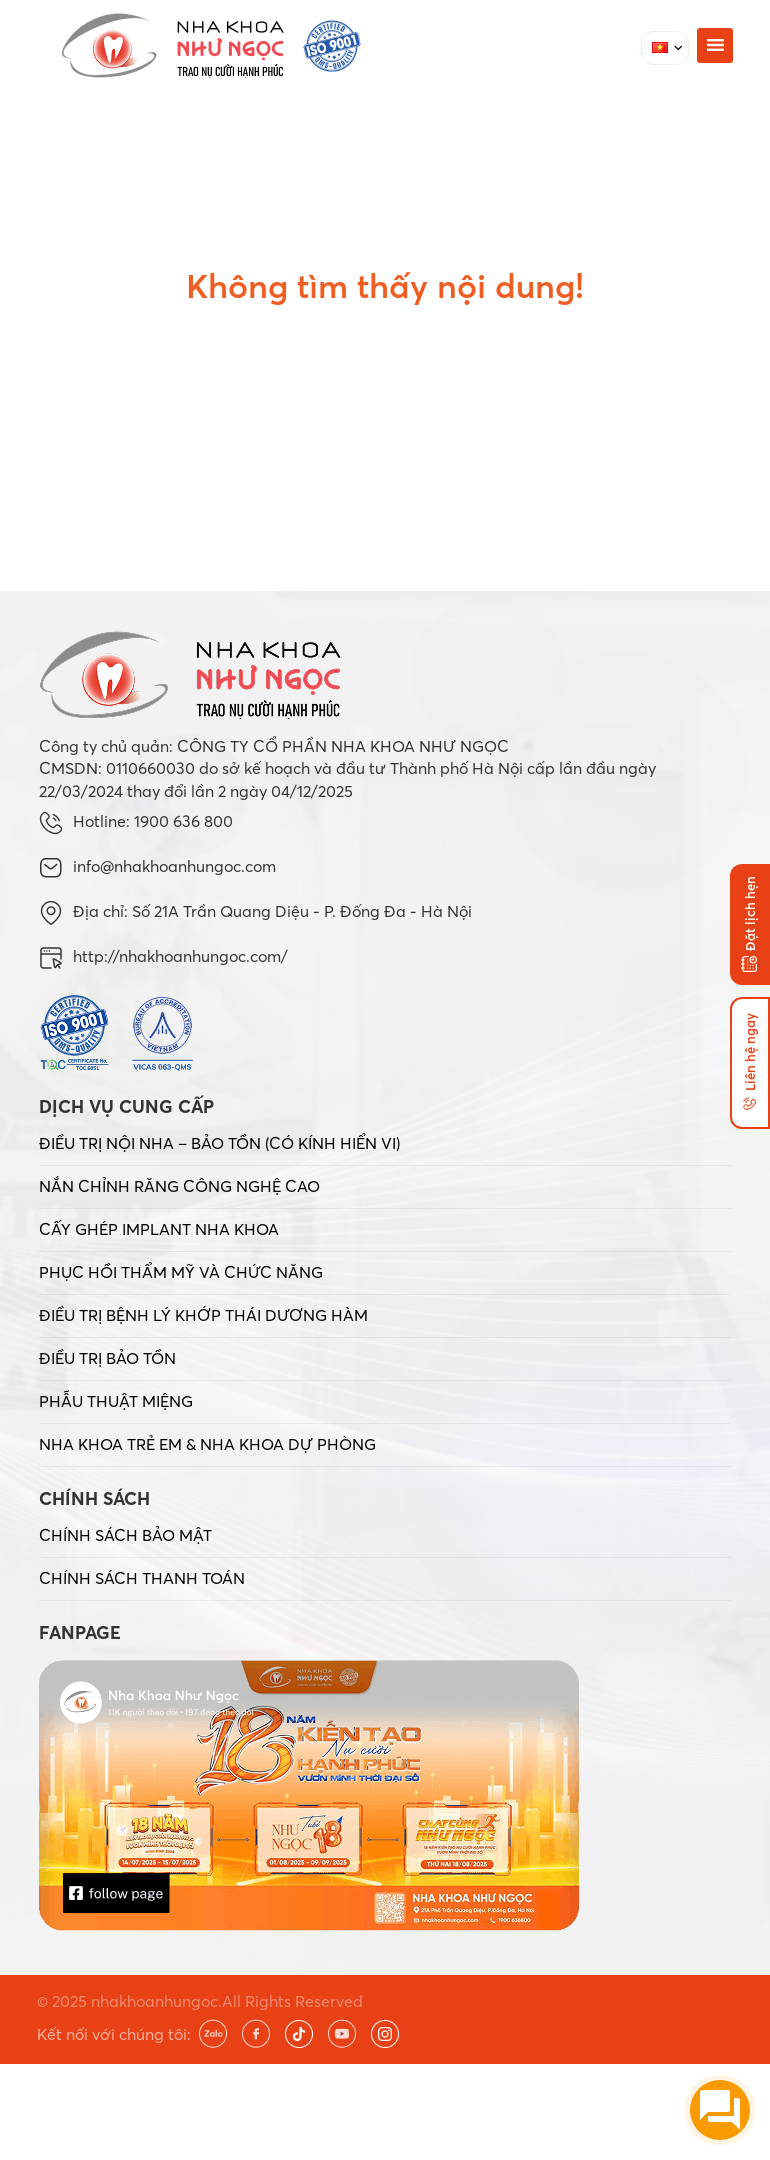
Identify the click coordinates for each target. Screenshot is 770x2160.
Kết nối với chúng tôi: (114, 2034)
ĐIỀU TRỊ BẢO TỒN (107, 1358)
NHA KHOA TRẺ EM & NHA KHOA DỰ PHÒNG (207, 1444)
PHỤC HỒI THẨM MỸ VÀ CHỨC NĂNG (181, 1272)
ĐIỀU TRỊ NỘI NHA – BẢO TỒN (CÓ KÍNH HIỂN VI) (219, 1143)
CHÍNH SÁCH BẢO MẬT (125, 1535)
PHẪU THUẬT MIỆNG (116, 1401)
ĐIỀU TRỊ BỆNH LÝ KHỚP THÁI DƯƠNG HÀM (203, 1315)
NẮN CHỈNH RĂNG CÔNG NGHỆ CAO (179, 1186)
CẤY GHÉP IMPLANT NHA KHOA (159, 1229)
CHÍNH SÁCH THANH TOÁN (142, 1578)
